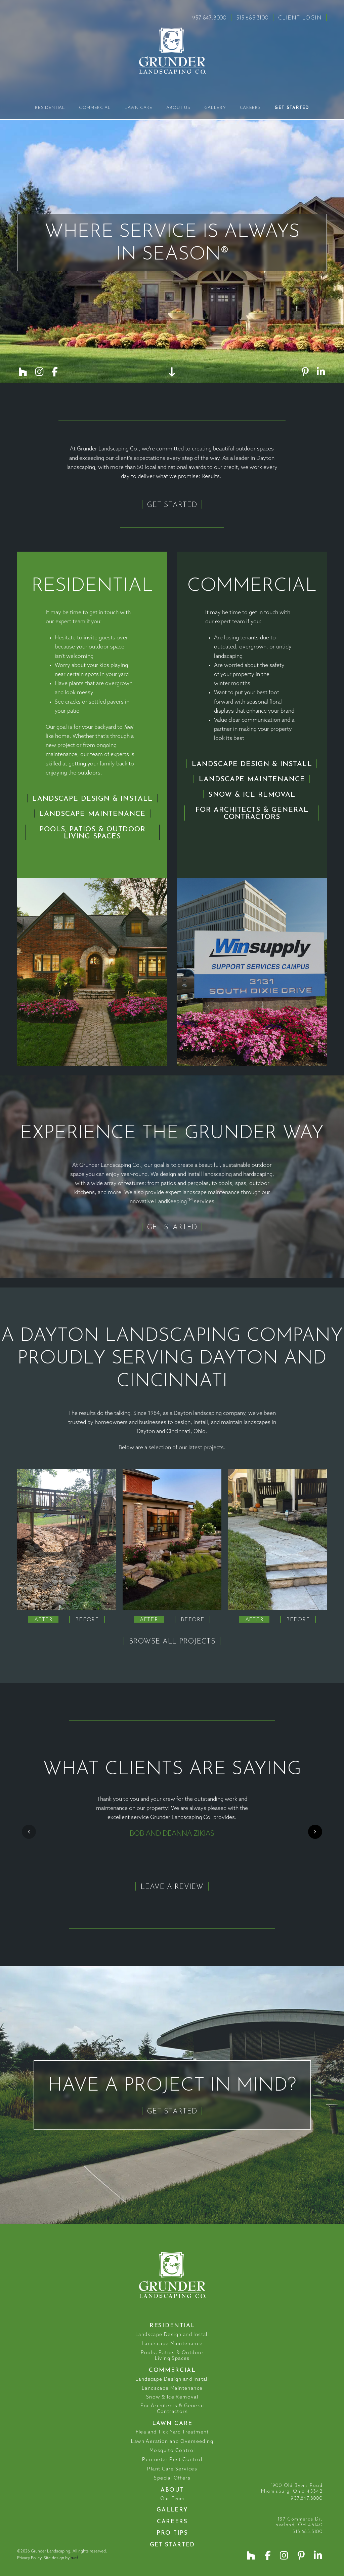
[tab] (43, 1619)
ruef (74, 2558)
